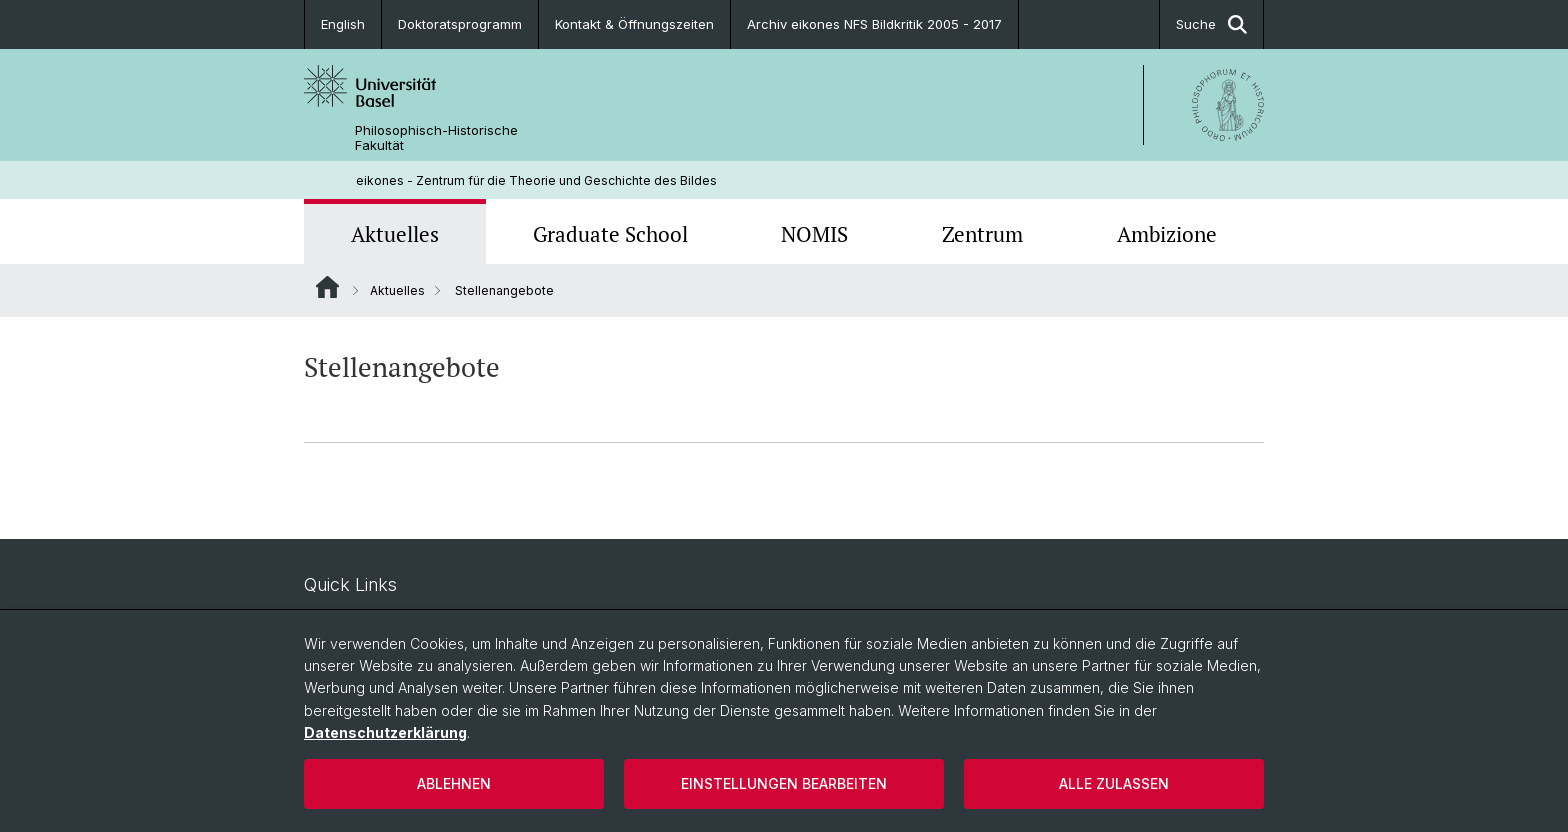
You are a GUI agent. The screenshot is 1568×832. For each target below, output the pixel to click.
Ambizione (1167, 234)
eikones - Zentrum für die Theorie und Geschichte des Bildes (536, 180)
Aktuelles (395, 234)
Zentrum (982, 234)
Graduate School (610, 234)
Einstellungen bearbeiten (784, 783)
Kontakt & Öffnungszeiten (634, 24)
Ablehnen (454, 783)
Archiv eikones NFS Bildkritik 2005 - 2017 (874, 24)
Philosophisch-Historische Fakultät (436, 138)
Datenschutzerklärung (385, 732)
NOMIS (814, 234)
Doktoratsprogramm (460, 24)
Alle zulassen (1114, 783)
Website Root (327, 287)
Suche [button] (1211, 24)
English (343, 24)
